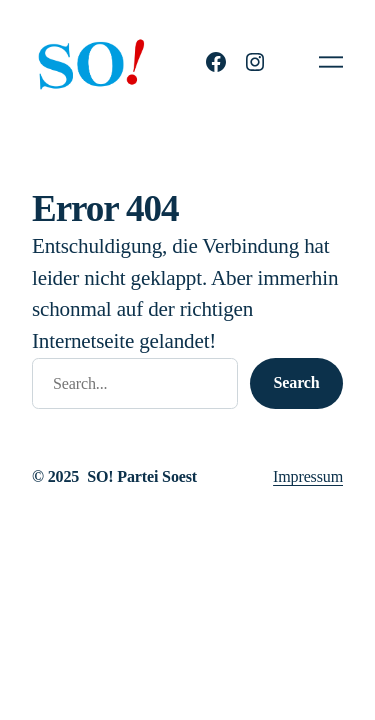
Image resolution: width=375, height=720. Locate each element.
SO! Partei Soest (142, 476)
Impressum (308, 476)
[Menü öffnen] (331, 62)
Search (297, 382)
